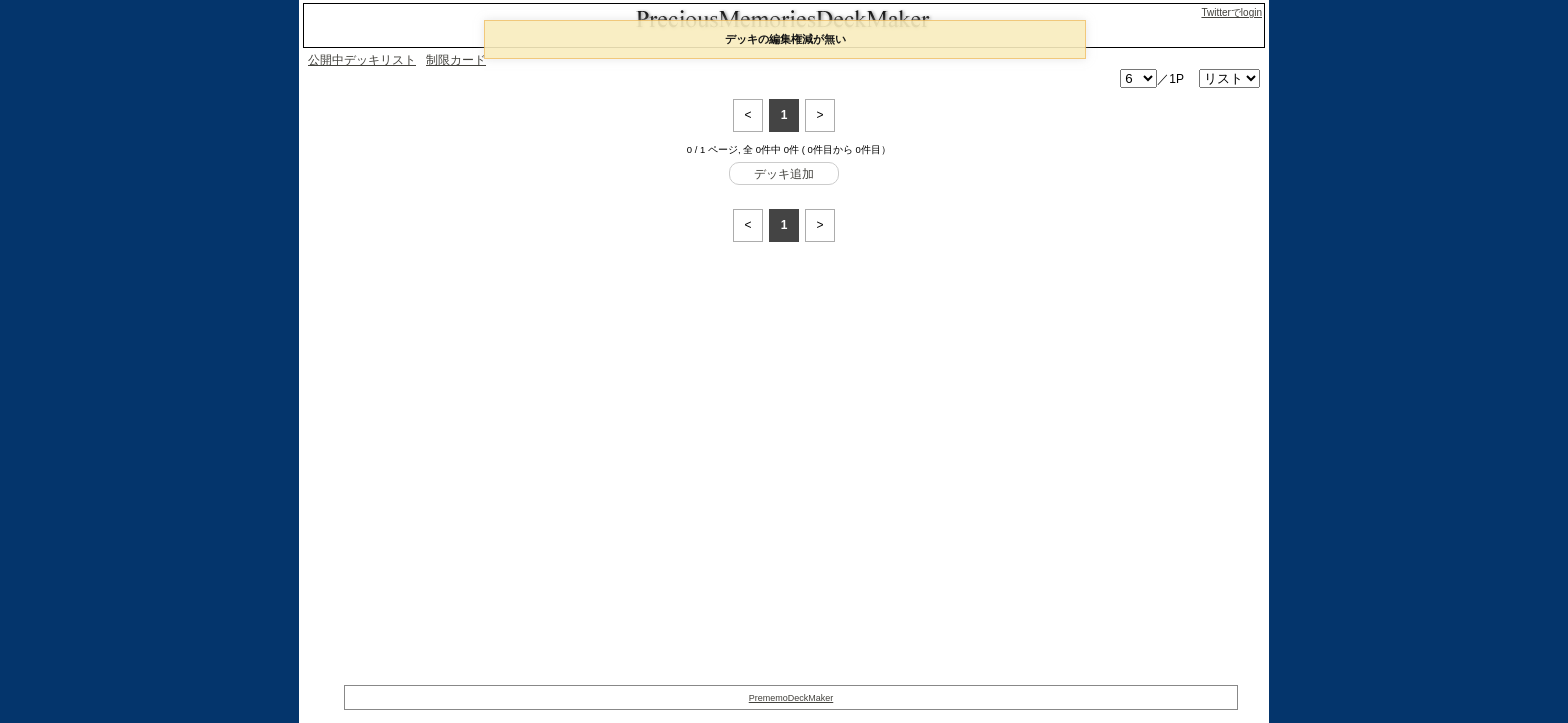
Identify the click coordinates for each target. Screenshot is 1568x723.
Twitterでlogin (1231, 12)
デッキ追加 (784, 174)
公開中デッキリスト (362, 60)
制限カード (456, 60)
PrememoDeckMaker (791, 698)
